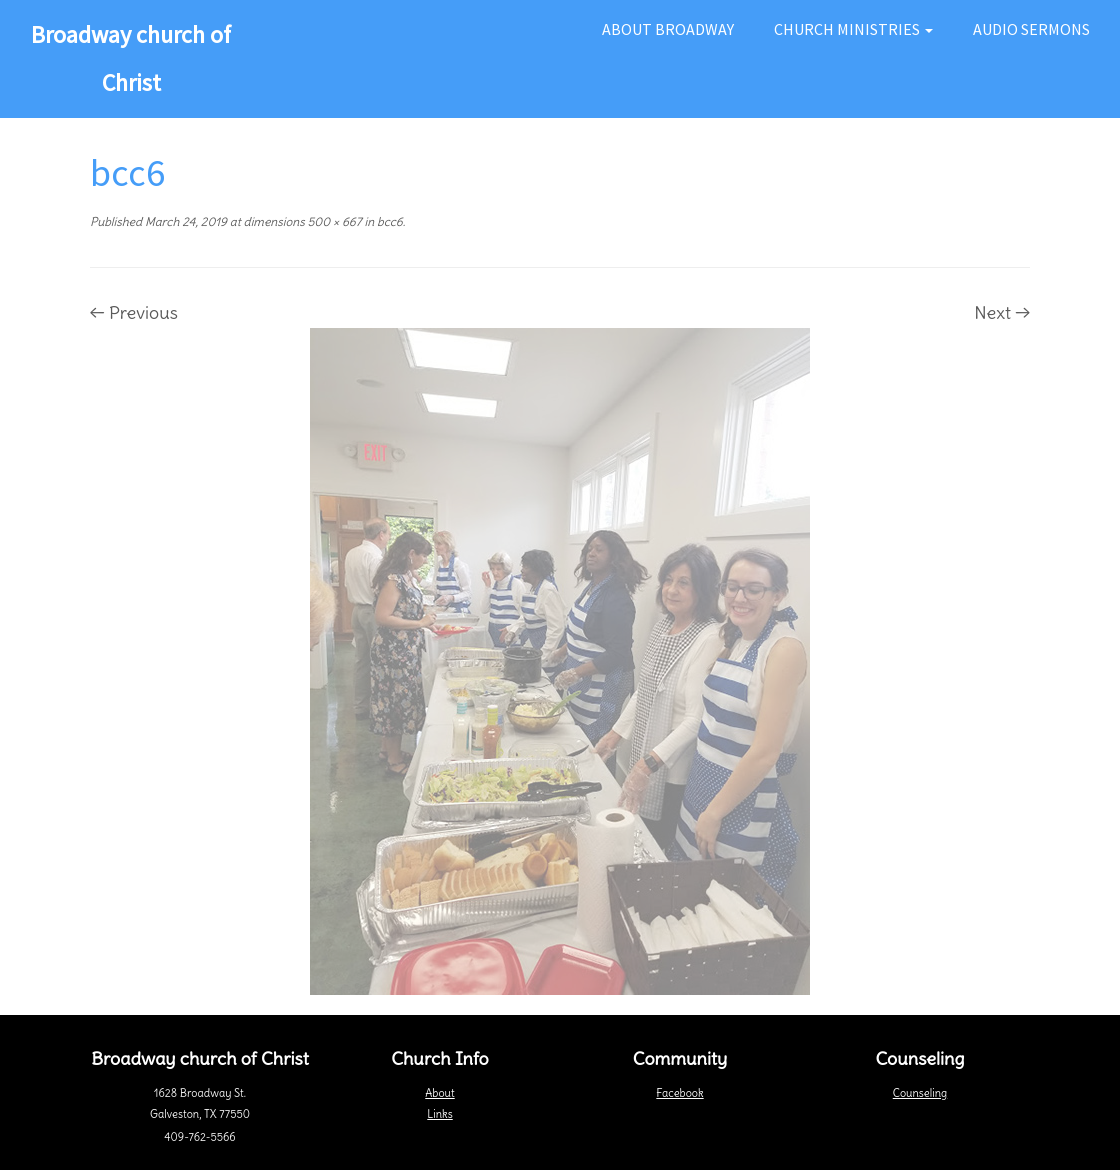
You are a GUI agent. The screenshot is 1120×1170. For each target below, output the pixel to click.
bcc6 (388, 221)
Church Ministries (853, 29)
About (439, 1093)
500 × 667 (333, 221)
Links (439, 1114)
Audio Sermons (1031, 29)
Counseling (920, 1093)
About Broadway (668, 29)
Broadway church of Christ (131, 58)
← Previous (134, 312)
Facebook (679, 1093)
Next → (1002, 312)
